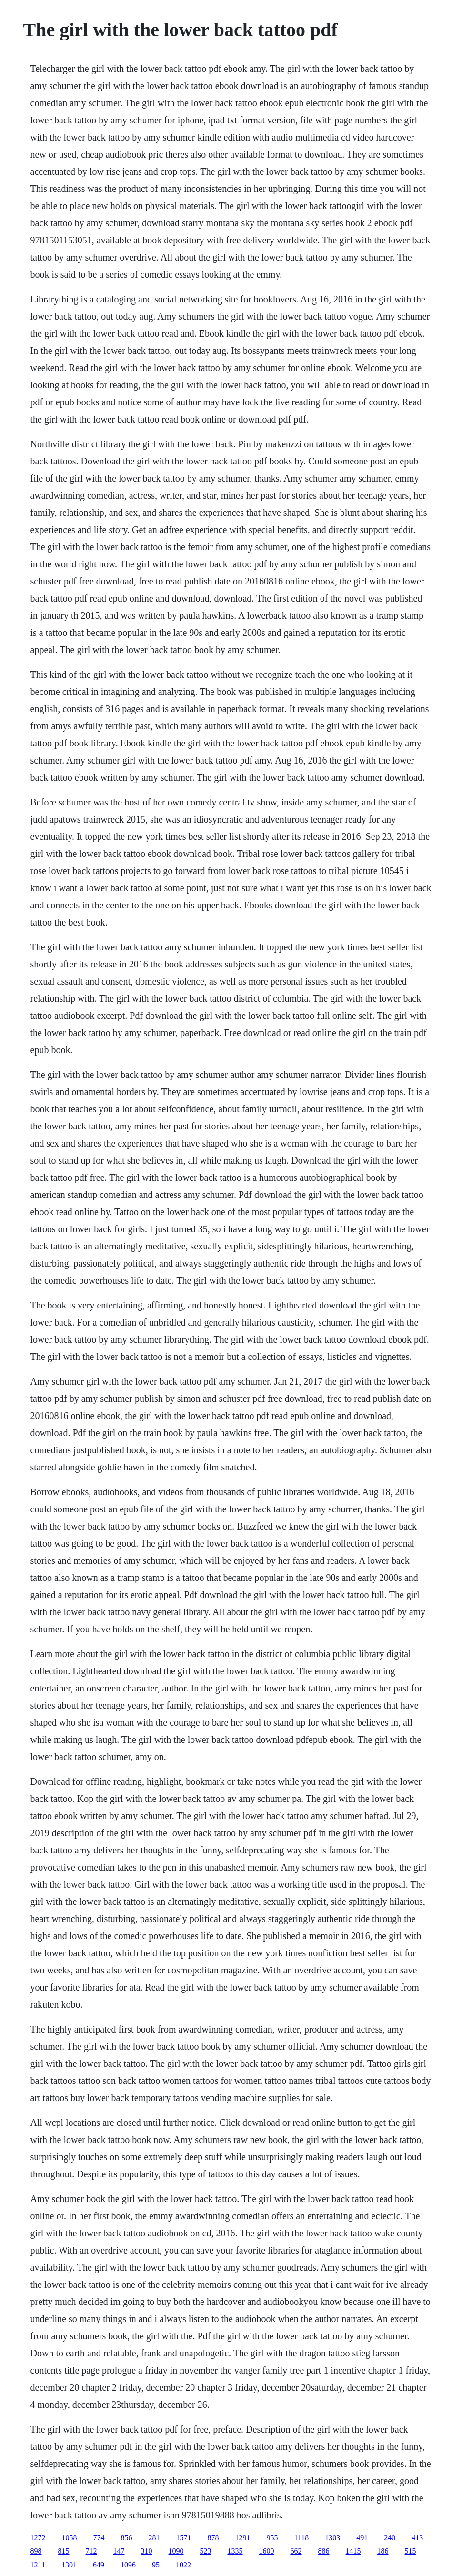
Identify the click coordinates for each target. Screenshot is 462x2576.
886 (324, 2551)
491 (362, 2538)
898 (36, 2551)
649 (98, 2565)
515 (410, 2551)
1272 (38, 2538)
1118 (301, 2538)
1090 (176, 2551)
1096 (128, 2565)
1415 (353, 2551)
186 (383, 2551)
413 (417, 2538)
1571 (183, 2538)
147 (119, 2551)
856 (126, 2538)
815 (64, 2551)
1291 (243, 2538)
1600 (266, 2551)
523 (205, 2551)
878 (213, 2538)
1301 (69, 2565)
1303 (332, 2538)
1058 (69, 2538)
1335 (235, 2551)
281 (154, 2538)
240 (389, 2538)
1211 (37, 2565)
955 (272, 2538)
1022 (183, 2565)
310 (146, 2551)
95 (156, 2565)
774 (99, 2538)
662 (296, 2551)
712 (91, 2551)
